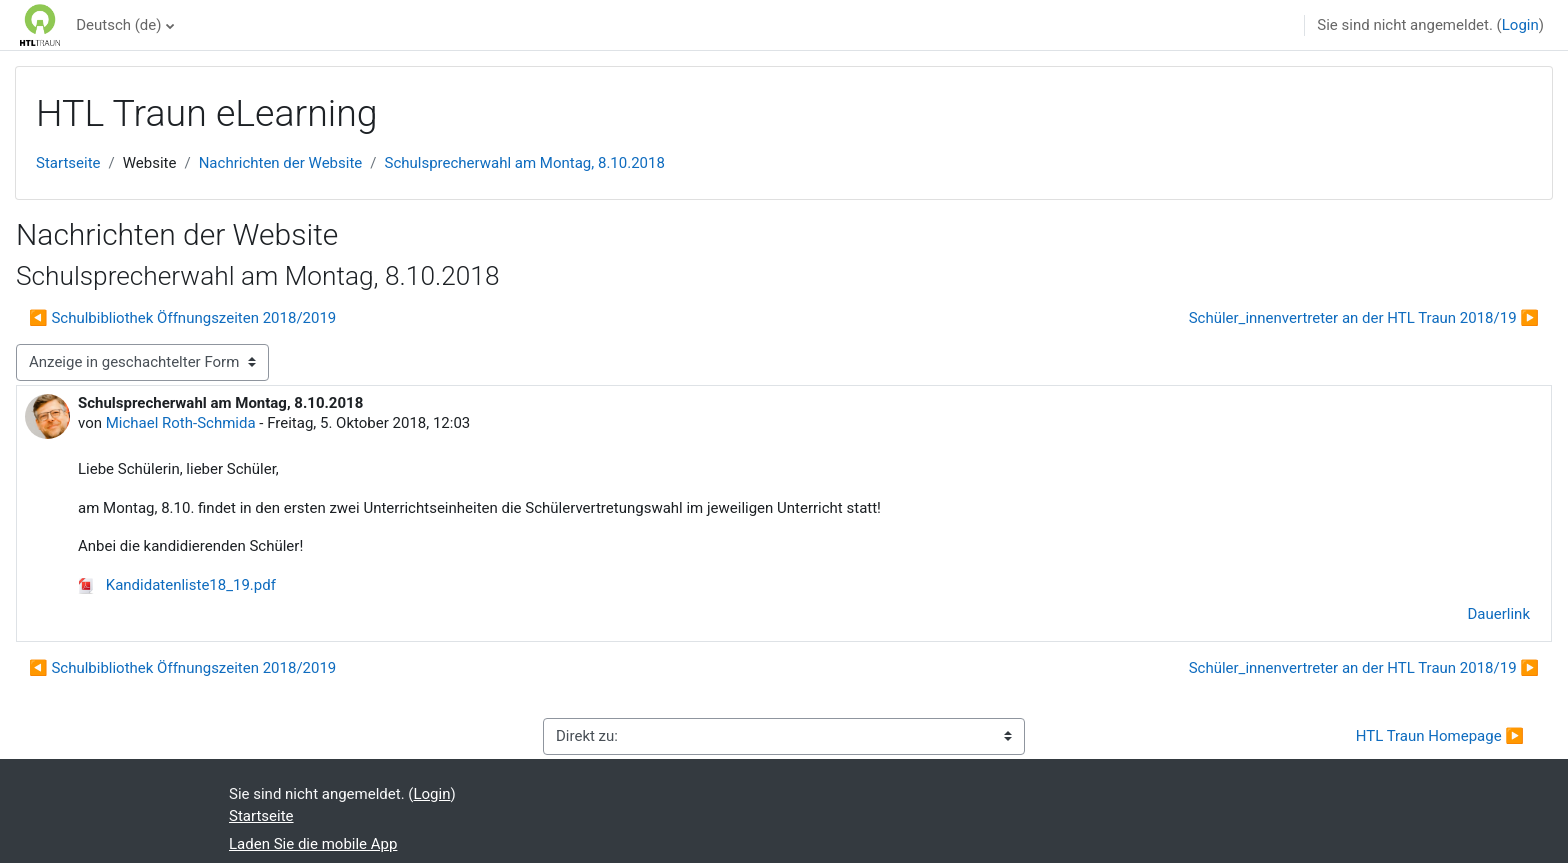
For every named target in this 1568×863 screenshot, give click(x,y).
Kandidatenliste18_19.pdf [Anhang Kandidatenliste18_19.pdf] (177, 585)
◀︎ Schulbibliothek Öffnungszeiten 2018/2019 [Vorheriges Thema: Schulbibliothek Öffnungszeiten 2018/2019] (182, 318)
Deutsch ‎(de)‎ (118, 25)
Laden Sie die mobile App (313, 844)
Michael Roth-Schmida (181, 423)
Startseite (68, 163)
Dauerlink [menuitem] (1499, 614)
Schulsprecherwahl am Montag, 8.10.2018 (524, 163)
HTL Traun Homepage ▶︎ (1440, 736)
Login (1520, 25)
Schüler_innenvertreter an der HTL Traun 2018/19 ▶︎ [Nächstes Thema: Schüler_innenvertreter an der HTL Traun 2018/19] (1364, 318)
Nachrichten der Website (281, 163)
